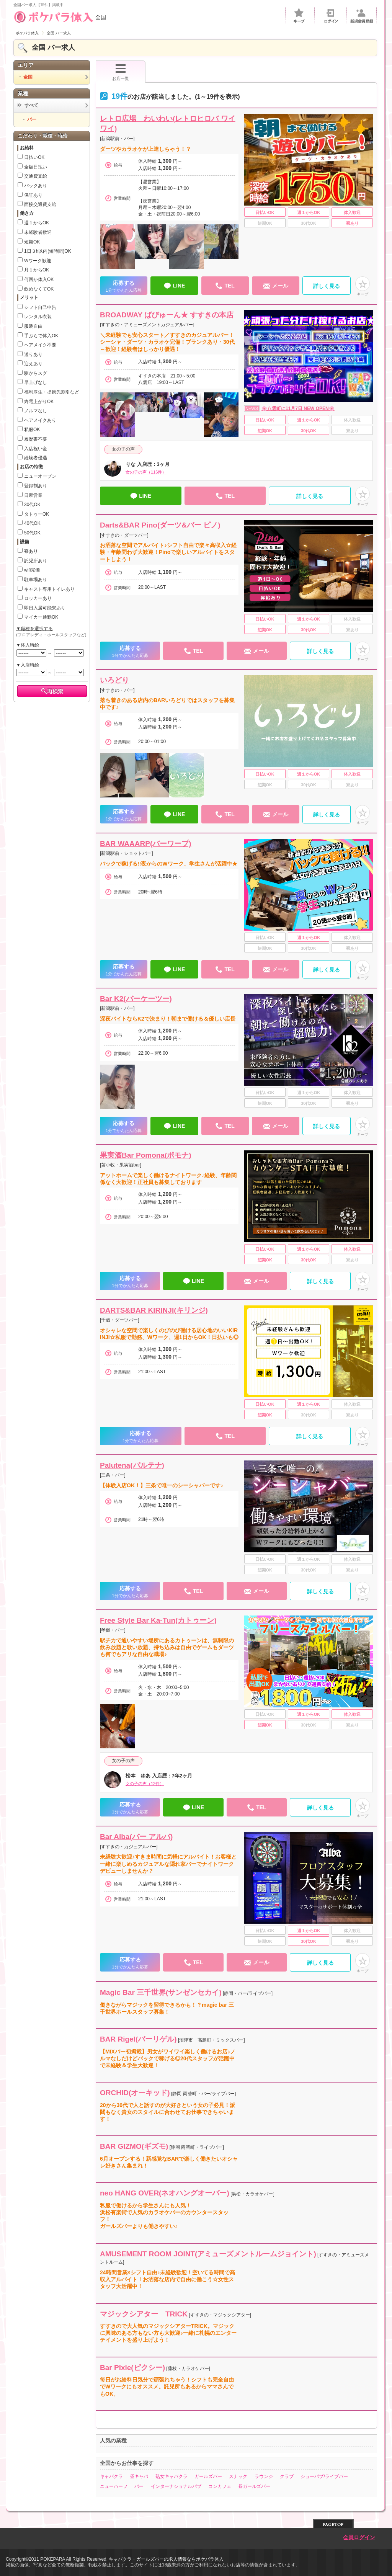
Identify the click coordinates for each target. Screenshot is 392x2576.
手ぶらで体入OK (41, 335)
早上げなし (35, 382)
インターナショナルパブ (176, 2486)
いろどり (114, 680)
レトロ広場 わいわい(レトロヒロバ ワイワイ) (167, 123)
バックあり (35, 185)
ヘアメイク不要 (40, 345)
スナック (238, 2476)
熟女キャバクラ (171, 2476)
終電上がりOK (39, 401)
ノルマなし (35, 410)
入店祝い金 (35, 448)
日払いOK (34, 157)
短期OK (32, 242)
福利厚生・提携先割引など (51, 392)
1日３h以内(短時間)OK (47, 251)
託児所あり (35, 561)
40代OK (32, 523)
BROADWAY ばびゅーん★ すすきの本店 (167, 315)
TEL (224, 286)
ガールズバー (208, 2476)
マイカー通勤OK (41, 617)
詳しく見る (326, 286)
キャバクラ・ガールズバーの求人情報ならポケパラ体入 (166, 2559)
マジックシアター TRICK (144, 2314)
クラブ (287, 2476)
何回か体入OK (39, 279)
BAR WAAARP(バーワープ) (145, 844)
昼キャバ (139, 2476)
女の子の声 (123, 449)
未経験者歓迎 (38, 232)
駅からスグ (35, 373)
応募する (123, 287)
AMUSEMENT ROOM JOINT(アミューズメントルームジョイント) (208, 2254)
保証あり (33, 195)
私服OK (32, 429)
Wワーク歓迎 (37, 260)
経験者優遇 (35, 458)
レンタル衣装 (38, 316)
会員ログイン (359, 2537)
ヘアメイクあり (40, 420)
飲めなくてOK (39, 289)
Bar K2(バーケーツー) (136, 999)
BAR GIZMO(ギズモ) (134, 2146)
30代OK (32, 504)
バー (139, 2486)
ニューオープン (40, 476)
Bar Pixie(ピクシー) (132, 2368)
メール (275, 286)
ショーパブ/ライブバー (324, 2476)
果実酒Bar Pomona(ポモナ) (145, 1155)
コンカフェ (219, 2486)
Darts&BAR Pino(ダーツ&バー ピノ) (160, 525)
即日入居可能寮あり (44, 608)
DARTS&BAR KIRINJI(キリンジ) (154, 1310)
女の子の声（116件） (146, 472)
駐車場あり (35, 579)
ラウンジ (264, 2476)
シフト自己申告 (40, 307)
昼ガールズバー (254, 2486)
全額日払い (35, 167)
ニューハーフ (113, 2486)
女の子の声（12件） (145, 1783)
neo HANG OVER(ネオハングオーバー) (164, 2193)
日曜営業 (33, 495)
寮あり (31, 551)
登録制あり (35, 485)
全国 (59, 17)
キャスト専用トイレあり (49, 589)
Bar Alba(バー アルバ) (136, 1837)
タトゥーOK (36, 514)
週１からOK (36, 222)
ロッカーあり (38, 598)
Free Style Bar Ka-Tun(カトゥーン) (158, 1620)
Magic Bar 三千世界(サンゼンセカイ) (161, 1992)
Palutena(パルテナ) (132, 1465)
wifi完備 (32, 570)
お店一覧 (120, 72)
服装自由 (33, 326)
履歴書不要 (35, 439)
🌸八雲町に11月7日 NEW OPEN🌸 (298, 408)
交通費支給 (35, 176)
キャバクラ (111, 2476)
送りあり (33, 354)
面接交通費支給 (40, 204)
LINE (174, 286)
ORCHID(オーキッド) (135, 2093)
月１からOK (36, 270)
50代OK (32, 533)
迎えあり (33, 363)
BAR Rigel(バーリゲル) (138, 2039)
